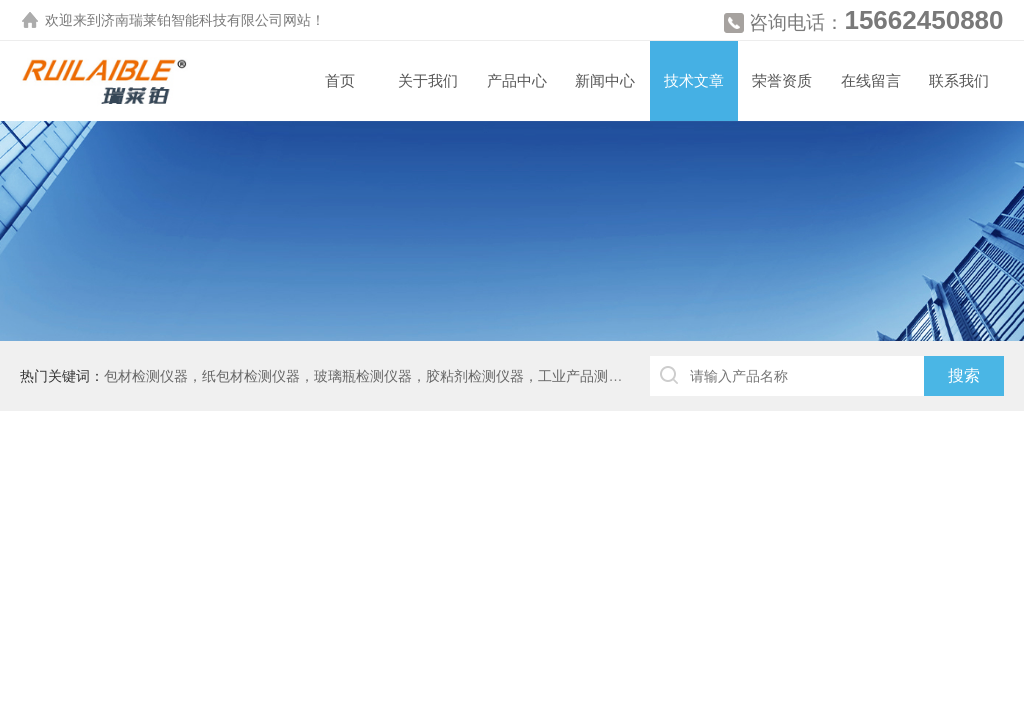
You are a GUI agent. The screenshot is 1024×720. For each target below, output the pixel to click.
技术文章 (694, 80)
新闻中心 (605, 80)
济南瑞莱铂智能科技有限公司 (192, 20)
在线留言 (871, 80)
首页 (340, 80)
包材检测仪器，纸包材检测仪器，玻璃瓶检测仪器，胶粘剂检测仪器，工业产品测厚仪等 (377, 376)
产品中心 (517, 80)
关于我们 (428, 80)
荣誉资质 (782, 80)
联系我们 (959, 80)
